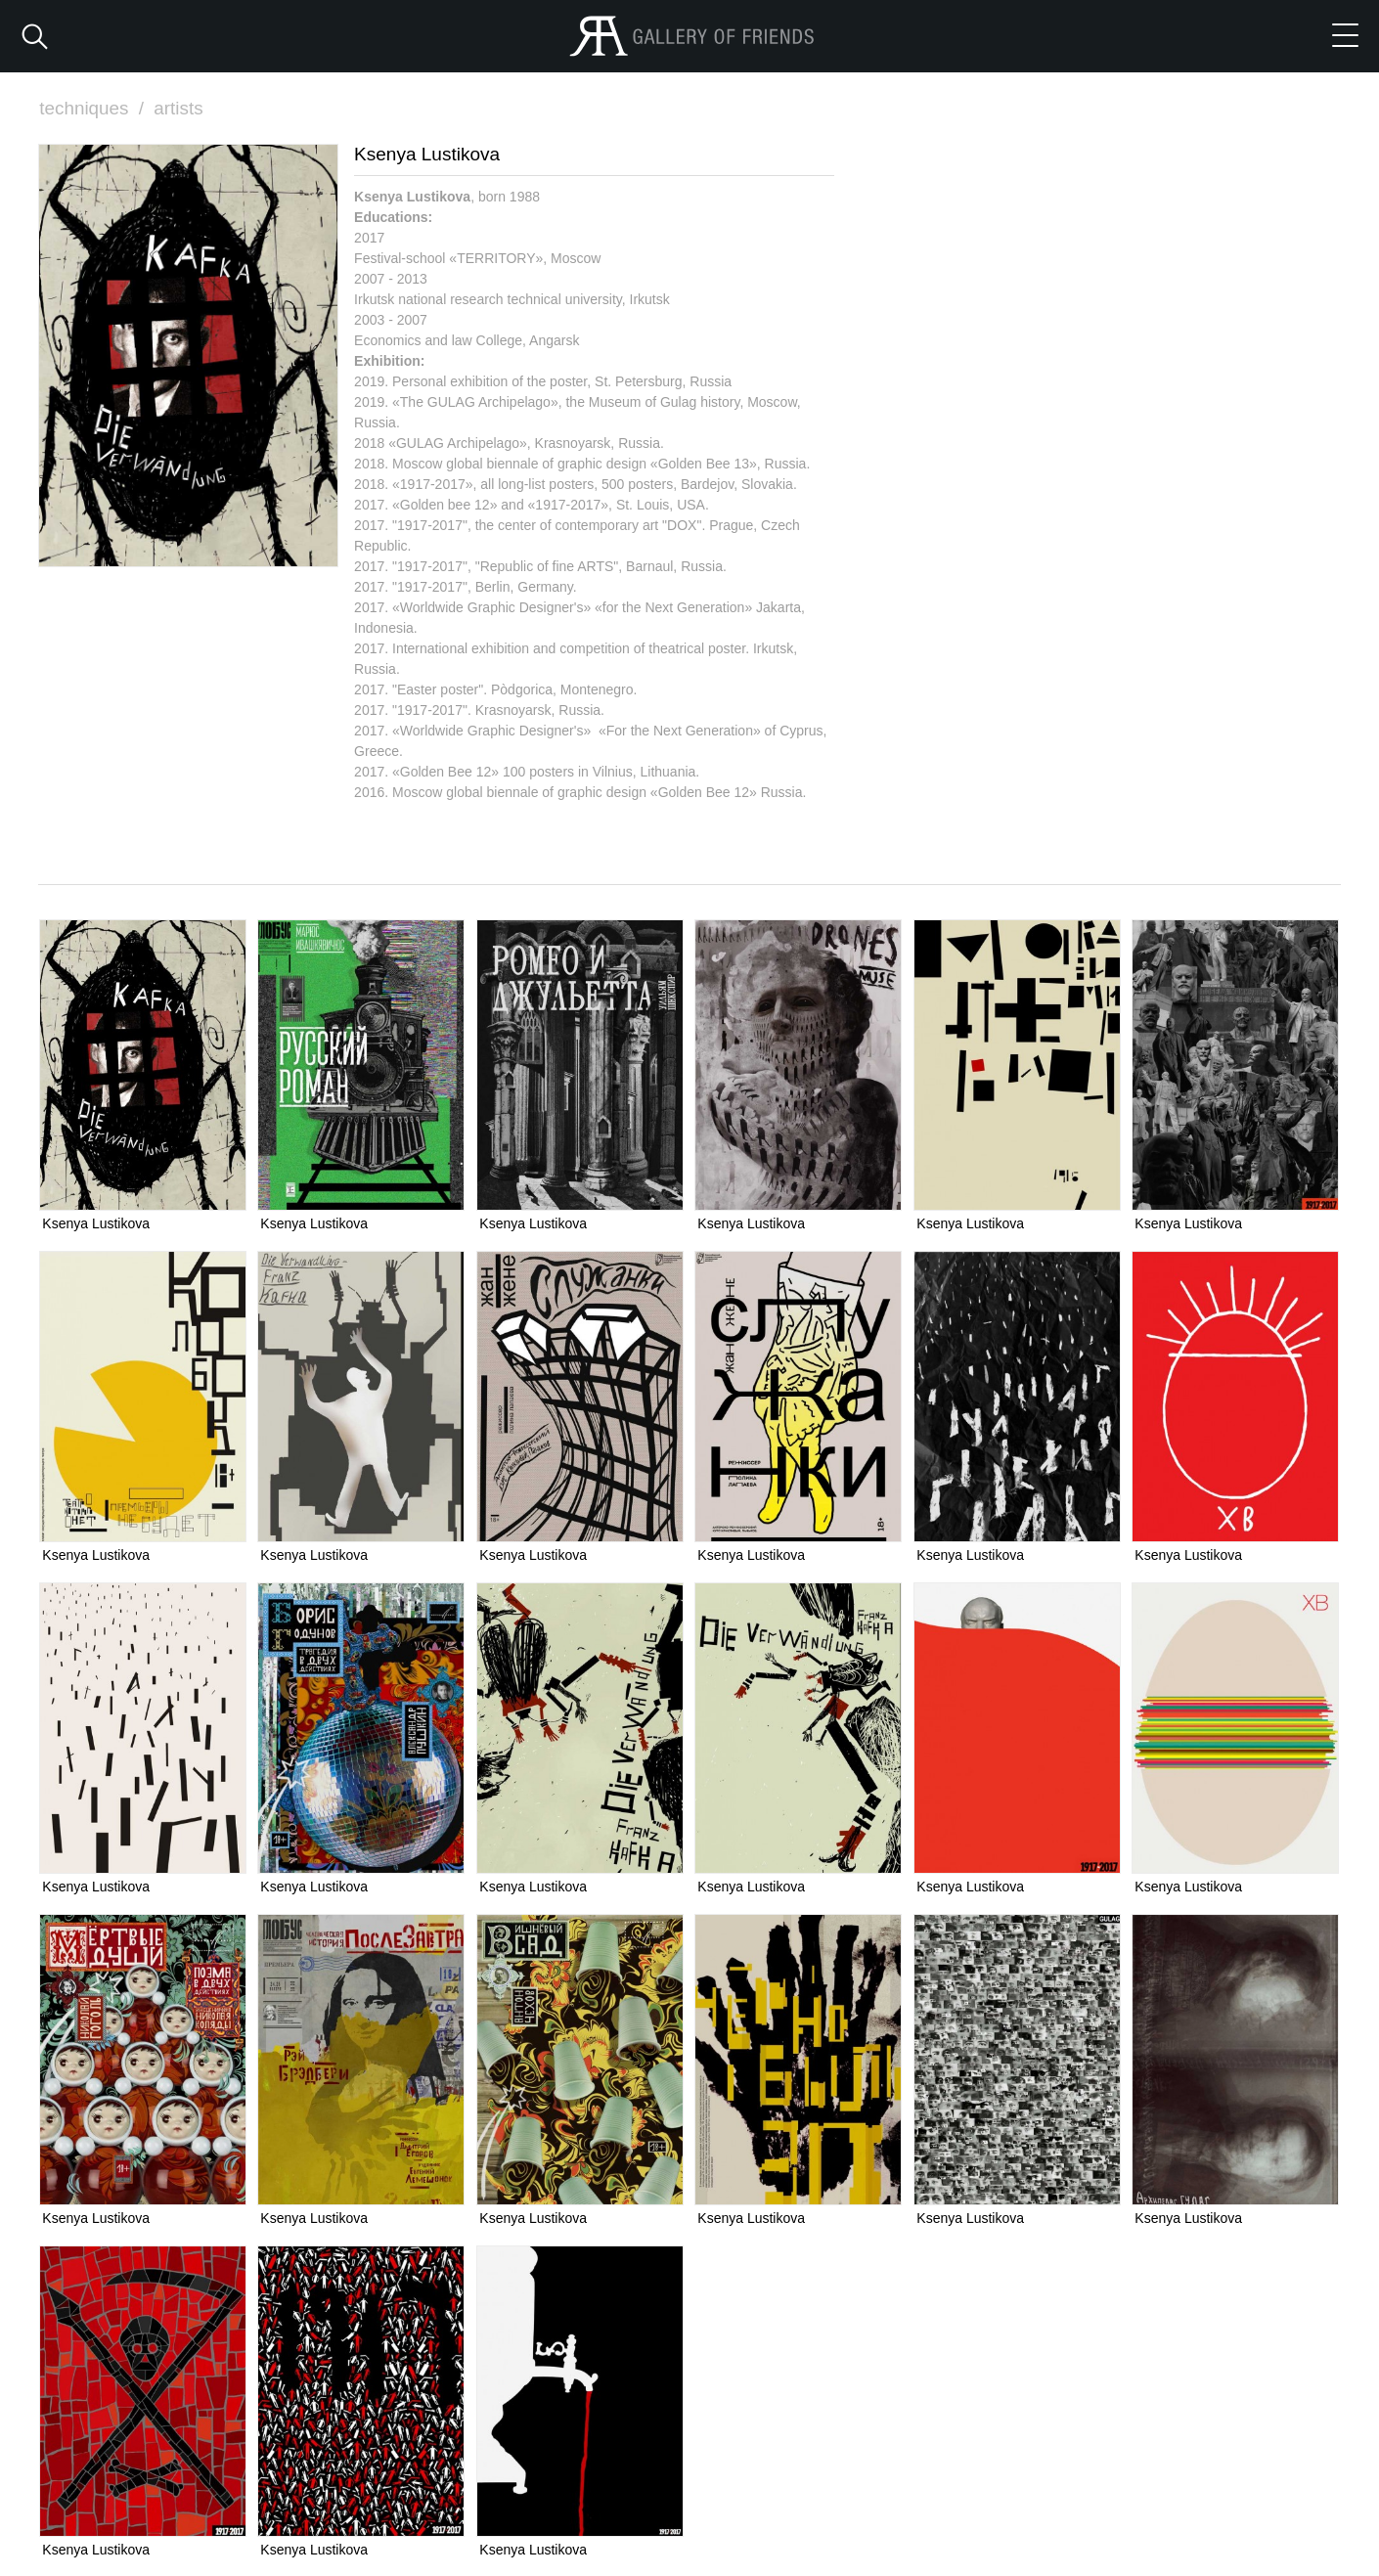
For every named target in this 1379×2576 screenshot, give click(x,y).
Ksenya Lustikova (96, 1222)
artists (179, 108)
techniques (94, 108)
